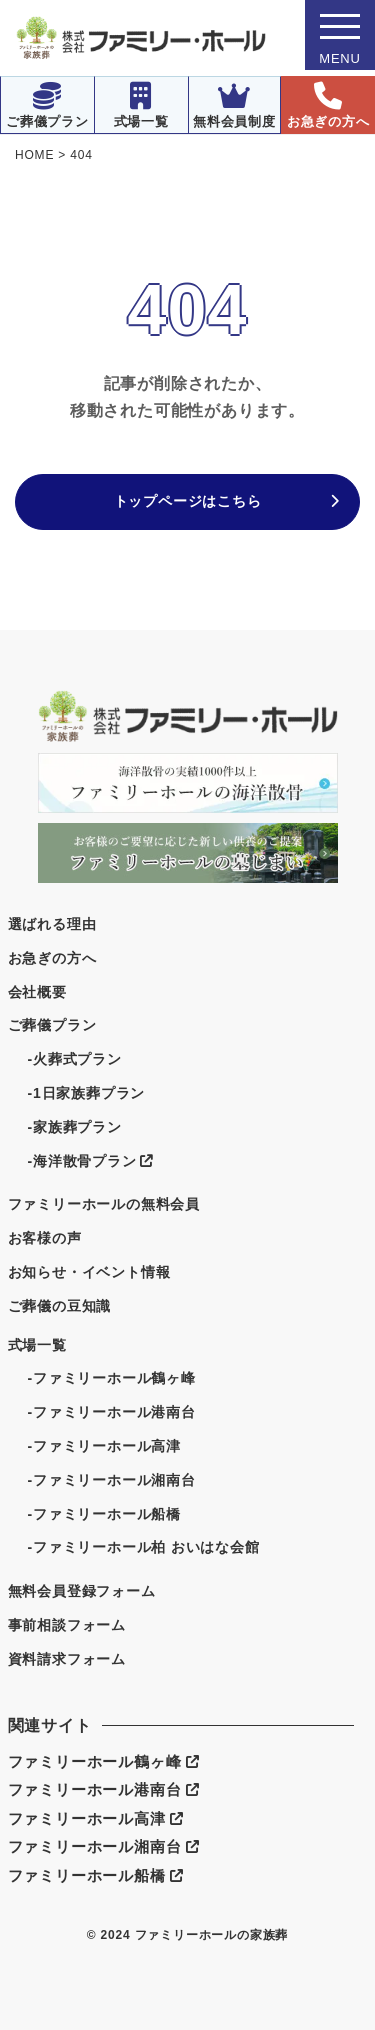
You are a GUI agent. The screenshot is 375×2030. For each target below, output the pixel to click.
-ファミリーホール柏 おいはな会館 (144, 1547)
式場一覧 (141, 105)
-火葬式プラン (75, 1059)
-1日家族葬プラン (87, 1093)
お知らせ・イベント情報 (89, 1272)
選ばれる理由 (52, 924)
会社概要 (37, 992)
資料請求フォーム (67, 1659)
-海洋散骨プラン (90, 1161)
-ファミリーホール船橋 (104, 1514)
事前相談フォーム (67, 1625)
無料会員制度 (234, 105)
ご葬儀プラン (47, 105)
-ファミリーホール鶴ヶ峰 (112, 1378)
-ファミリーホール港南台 (112, 1412)
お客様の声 (45, 1238)
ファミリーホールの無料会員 (104, 1204)
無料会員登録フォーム (82, 1591)
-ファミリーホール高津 (104, 1446)
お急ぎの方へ (328, 105)
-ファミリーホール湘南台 (112, 1480)
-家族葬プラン (75, 1127)
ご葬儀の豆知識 (60, 1306)
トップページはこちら (188, 501)
